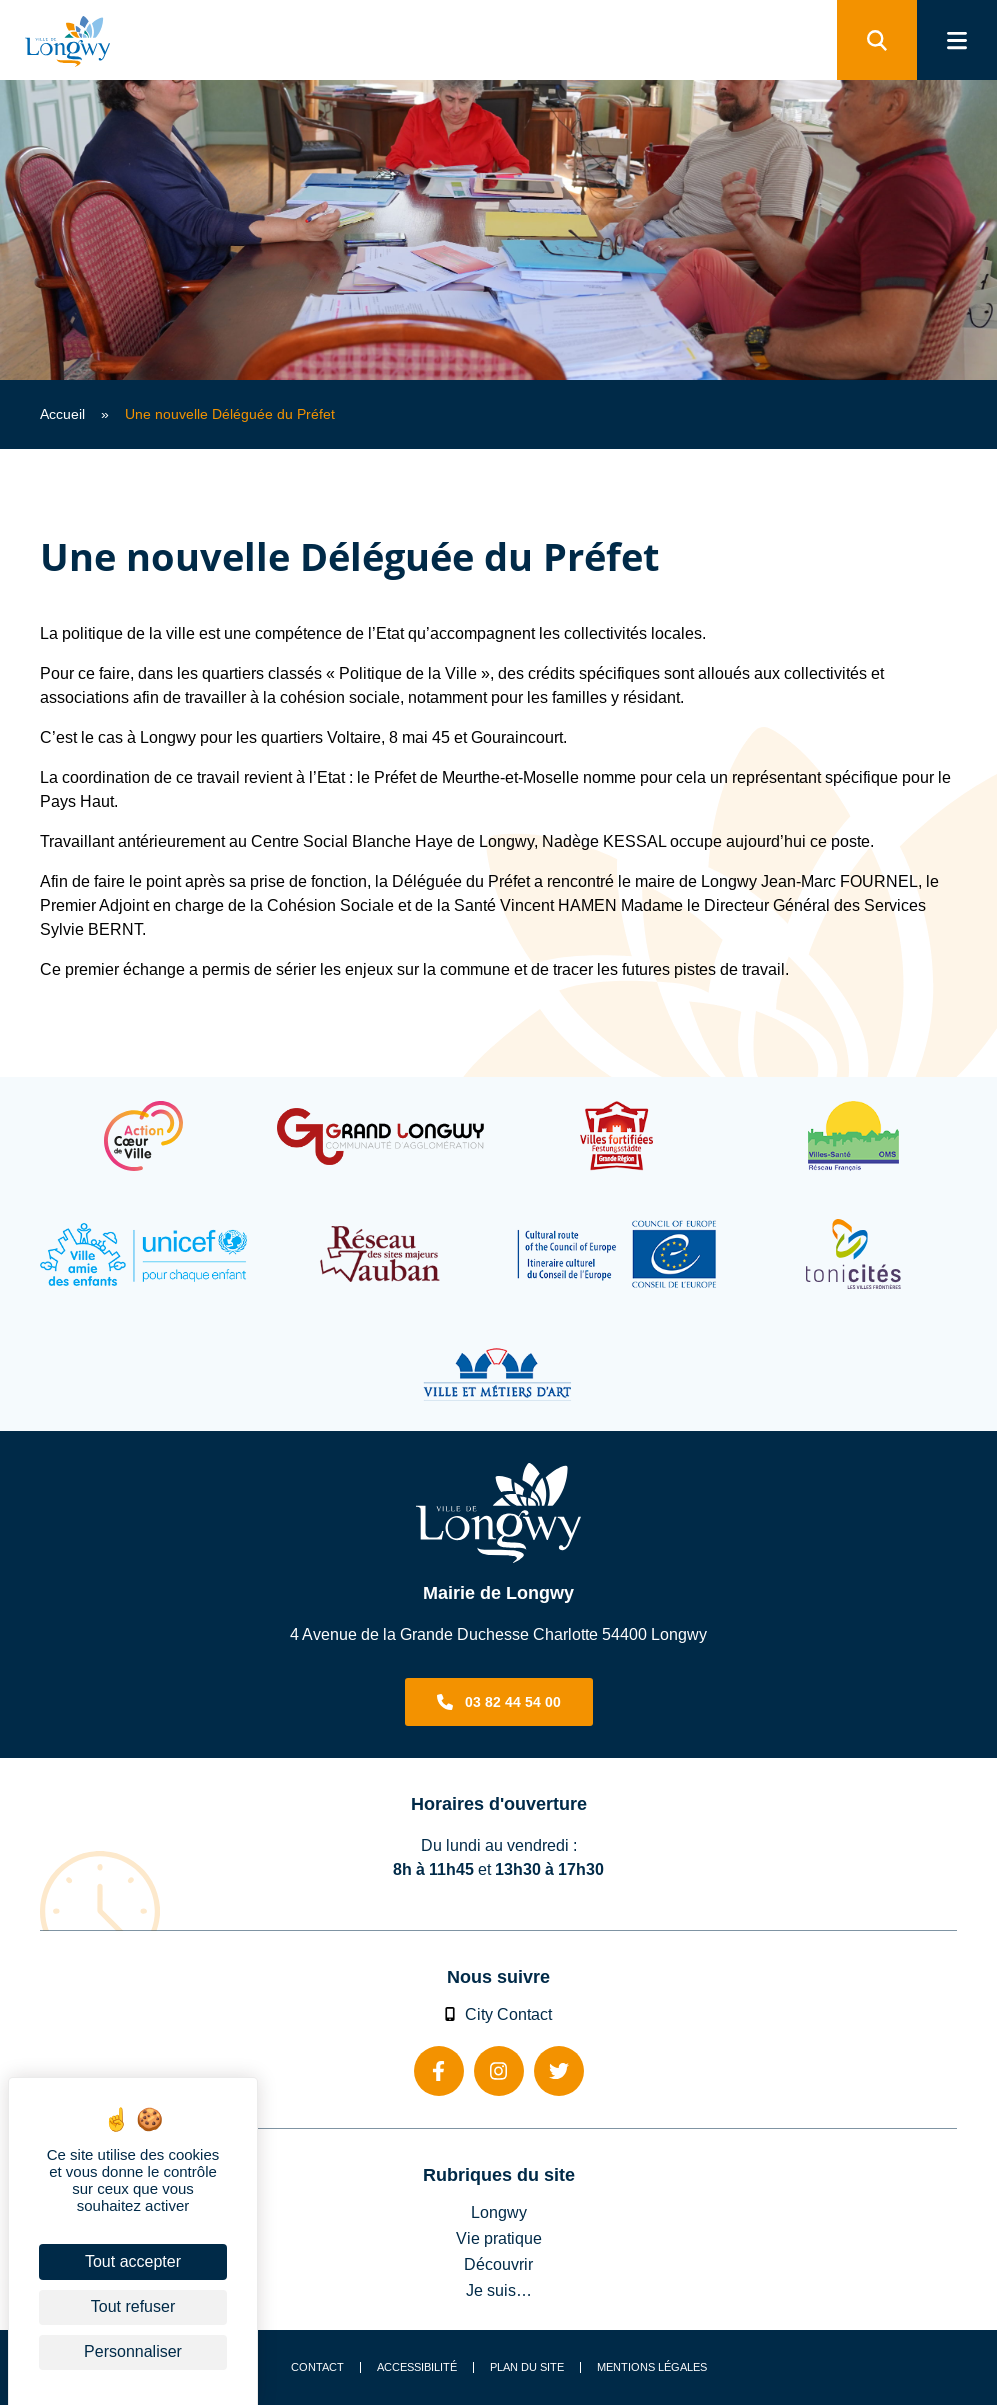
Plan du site (527, 2367)
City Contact (499, 2014)
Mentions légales (652, 2367)
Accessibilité (417, 2367)
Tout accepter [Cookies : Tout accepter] (133, 2261)
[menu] (957, 40)
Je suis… (499, 2290)
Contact (317, 2367)
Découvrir (498, 2264)
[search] (877, 40)
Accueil (62, 414)
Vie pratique (499, 2238)
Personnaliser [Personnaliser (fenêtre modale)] (133, 2351)
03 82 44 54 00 (513, 1702)
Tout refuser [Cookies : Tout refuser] (133, 2306)
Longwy (499, 2212)
